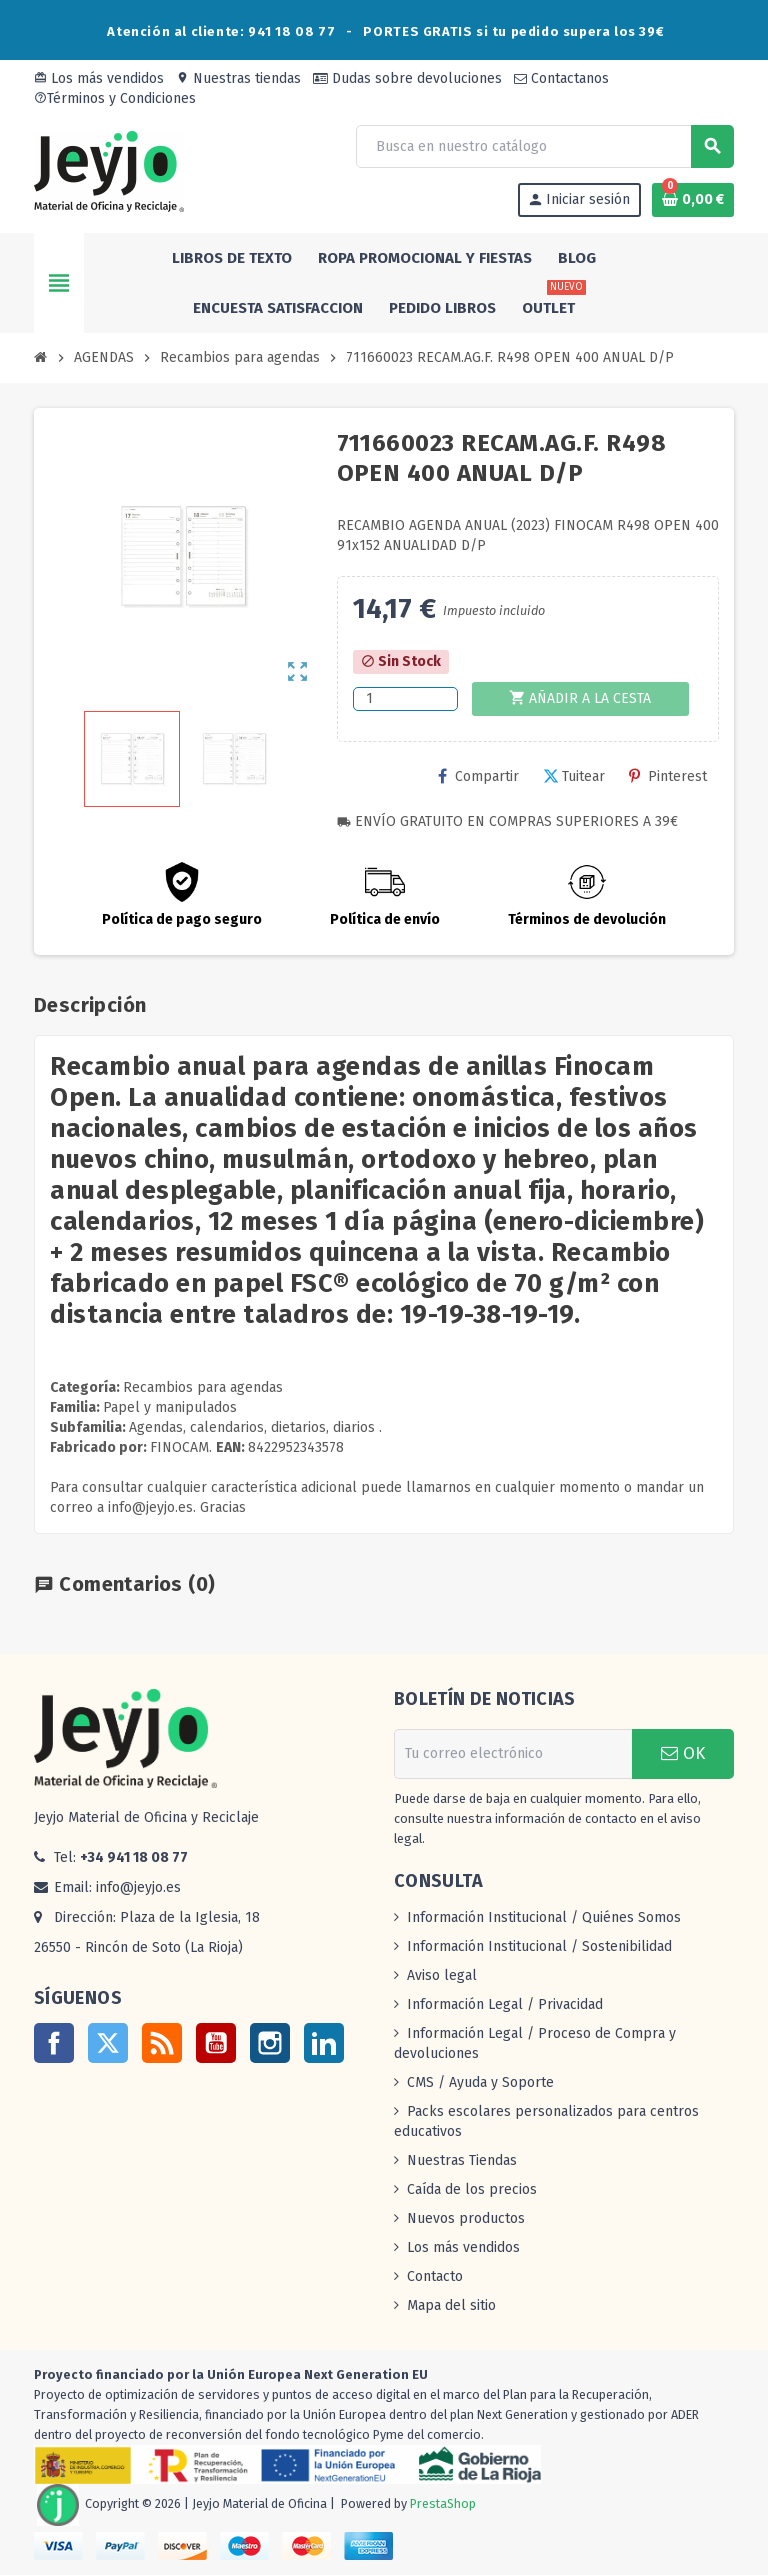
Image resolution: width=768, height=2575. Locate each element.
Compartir (478, 776)
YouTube (216, 2043)
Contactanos (561, 78)
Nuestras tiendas (238, 78)
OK (683, 1753)
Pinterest (668, 776)
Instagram (270, 2043)
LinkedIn (324, 2043)
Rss (162, 2043)
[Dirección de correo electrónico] (513, 1754)
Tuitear (574, 776)
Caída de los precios (472, 2189)
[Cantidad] (405, 699)
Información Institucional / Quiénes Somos (544, 1917)
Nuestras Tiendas (462, 2160)
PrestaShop (443, 2503)
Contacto (435, 2276)
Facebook (54, 2043)
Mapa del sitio (451, 2305)
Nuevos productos (466, 2218)
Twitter (108, 2043)
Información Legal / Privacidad (505, 2004)
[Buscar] (544, 146)
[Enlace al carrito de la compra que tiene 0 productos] (693, 200)
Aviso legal (442, 1975)
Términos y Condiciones (115, 98)
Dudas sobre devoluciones (407, 78)
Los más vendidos (99, 78)
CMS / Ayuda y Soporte (480, 2082)
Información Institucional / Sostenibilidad (539, 1946)
